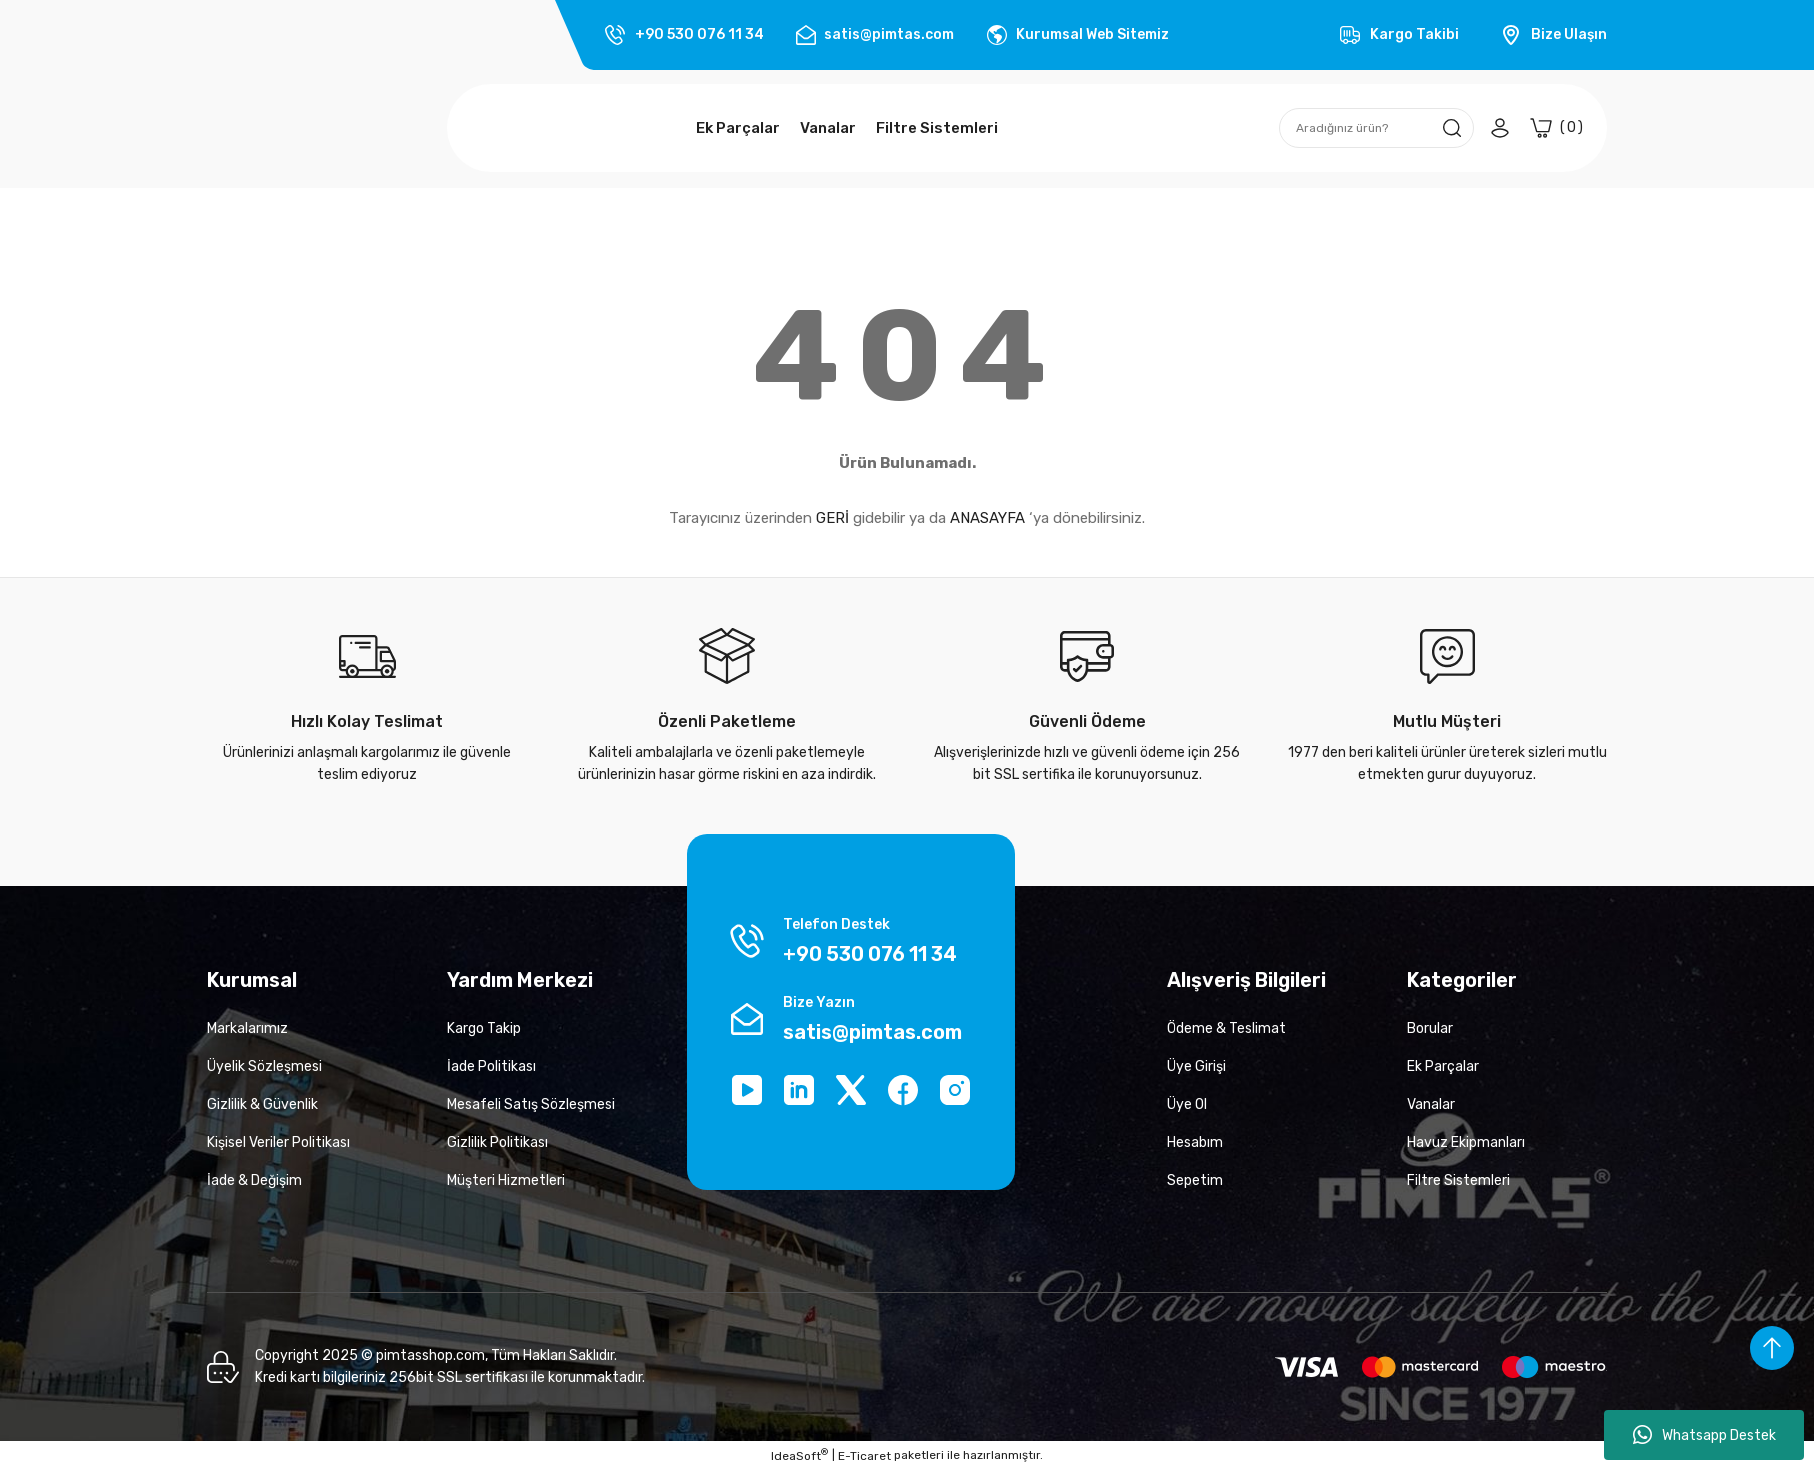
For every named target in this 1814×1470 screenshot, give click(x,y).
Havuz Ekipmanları (1466, 1142)
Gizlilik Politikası (497, 1142)
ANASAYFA (987, 518)
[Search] (1376, 128)
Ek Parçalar (1443, 1066)
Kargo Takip (484, 1028)
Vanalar (1431, 1104)
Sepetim (1195, 1180)
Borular (1430, 1028)
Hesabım (1195, 1142)
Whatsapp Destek (1704, 1435)
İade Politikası (491, 1066)
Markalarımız (247, 1028)
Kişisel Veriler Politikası (278, 1142)
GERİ (832, 518)
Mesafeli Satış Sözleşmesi (531, 1104)
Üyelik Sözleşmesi (264, 1066)
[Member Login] (1500, 128)
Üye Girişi (1196, 1066)
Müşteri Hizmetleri (506, 1180)
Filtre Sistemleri (1458, 1180)
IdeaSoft (799, 1455)
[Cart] (1556, 128)
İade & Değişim (254, 1180)
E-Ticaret (864, 1456)
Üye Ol (1187, 1104)
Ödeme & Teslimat (1226, 1028)
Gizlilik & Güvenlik (262, 1104)
